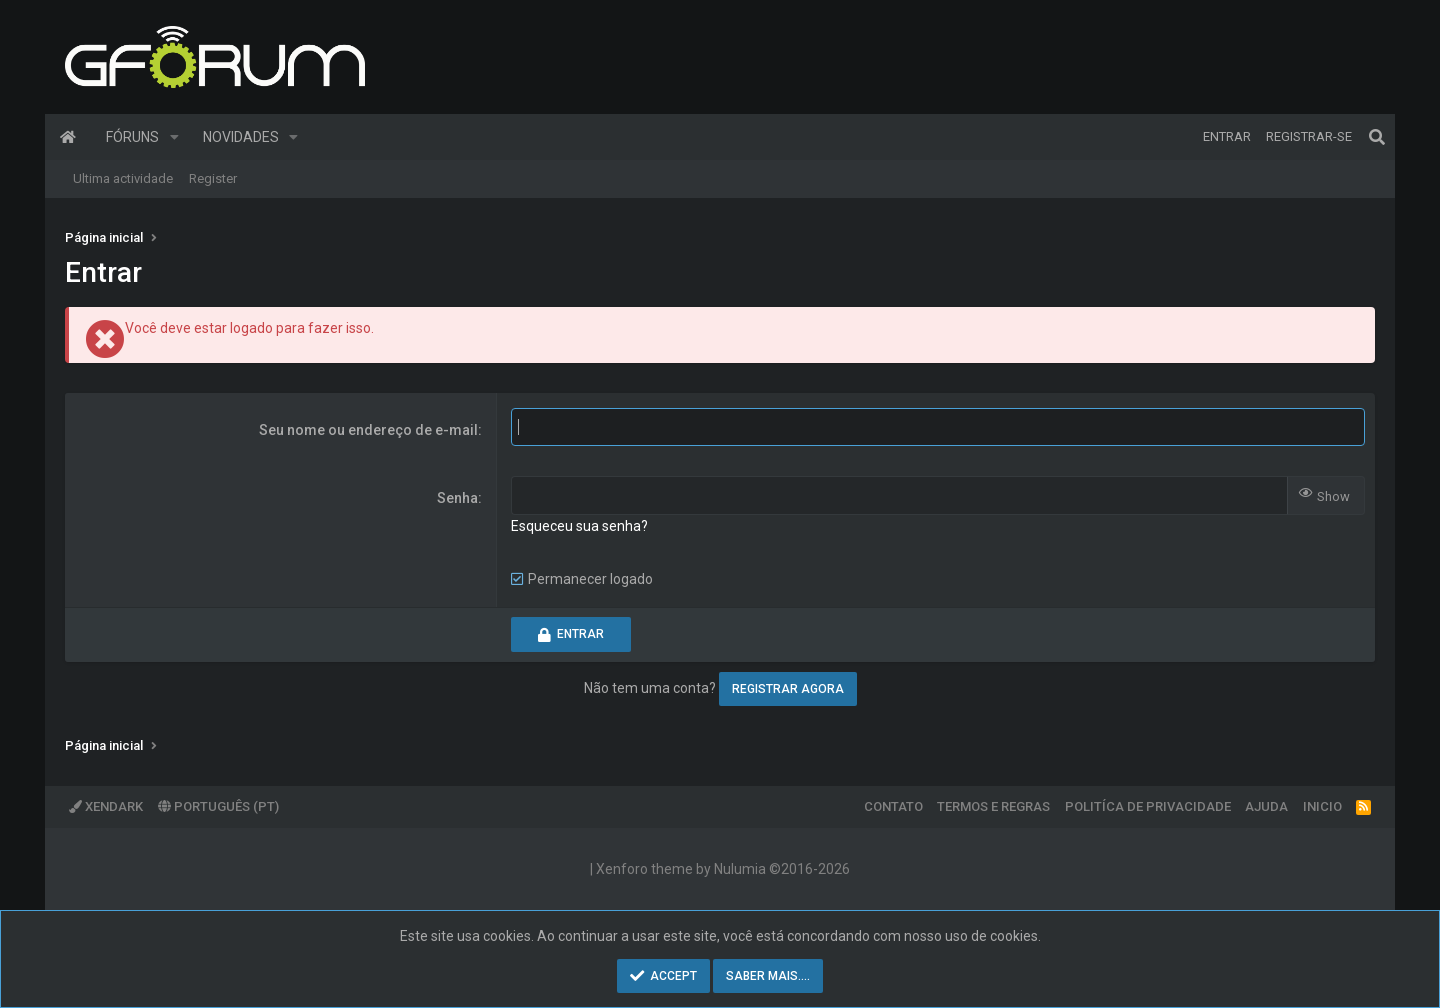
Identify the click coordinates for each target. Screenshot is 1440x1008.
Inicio (1322, 806)
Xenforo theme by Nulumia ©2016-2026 (723, 869)
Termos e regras (993, 806)
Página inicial (68, 137)
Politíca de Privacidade (1148, 806)
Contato (893, 806)
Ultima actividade (123, 178)
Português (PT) (218, 806)
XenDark (106, 806)
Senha (457, 498)
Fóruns (132, 137)
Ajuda (1266, 806)
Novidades (241, 137)
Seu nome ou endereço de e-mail (368, 430)
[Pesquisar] (1377, 137)
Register (213, 178)
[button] (174, 137)
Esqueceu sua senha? (579, 526)
